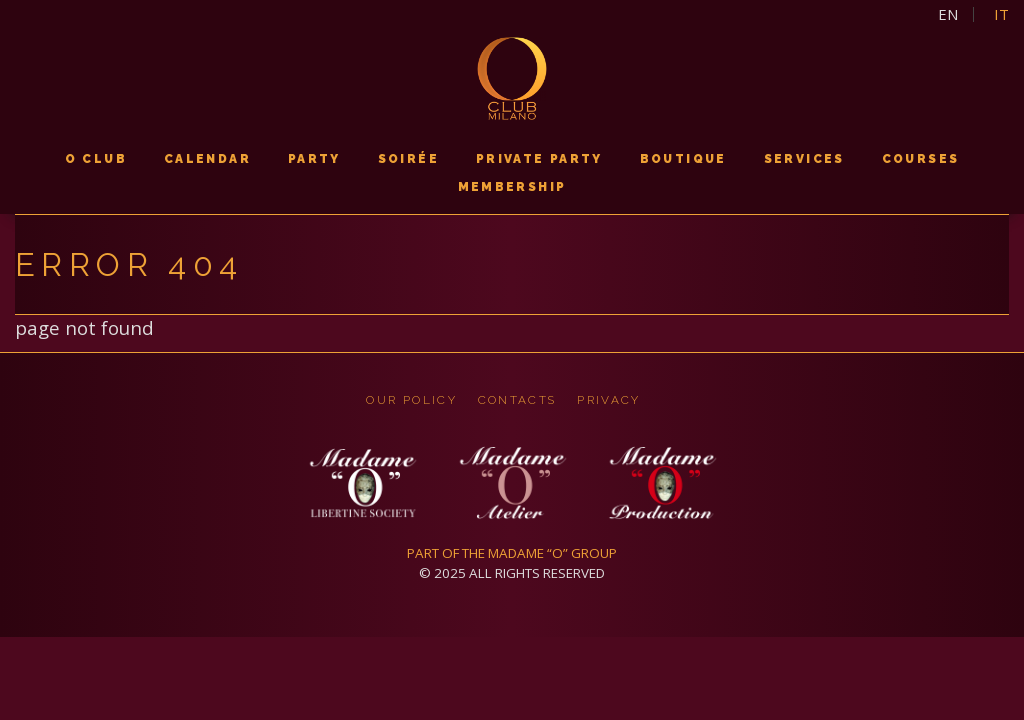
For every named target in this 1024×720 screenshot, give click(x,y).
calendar (207, 159)
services (804, 159)
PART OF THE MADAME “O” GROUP (512, 553)
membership (512, 187)
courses (921, 159)
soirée (408, 159)
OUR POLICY (411, 400)
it (1001, 14)
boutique (683, 159)
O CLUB (96, 159)
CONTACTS (517, 400)
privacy (608, 400)
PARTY (314, 159)
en (948, 14)
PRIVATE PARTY (539, 159)
